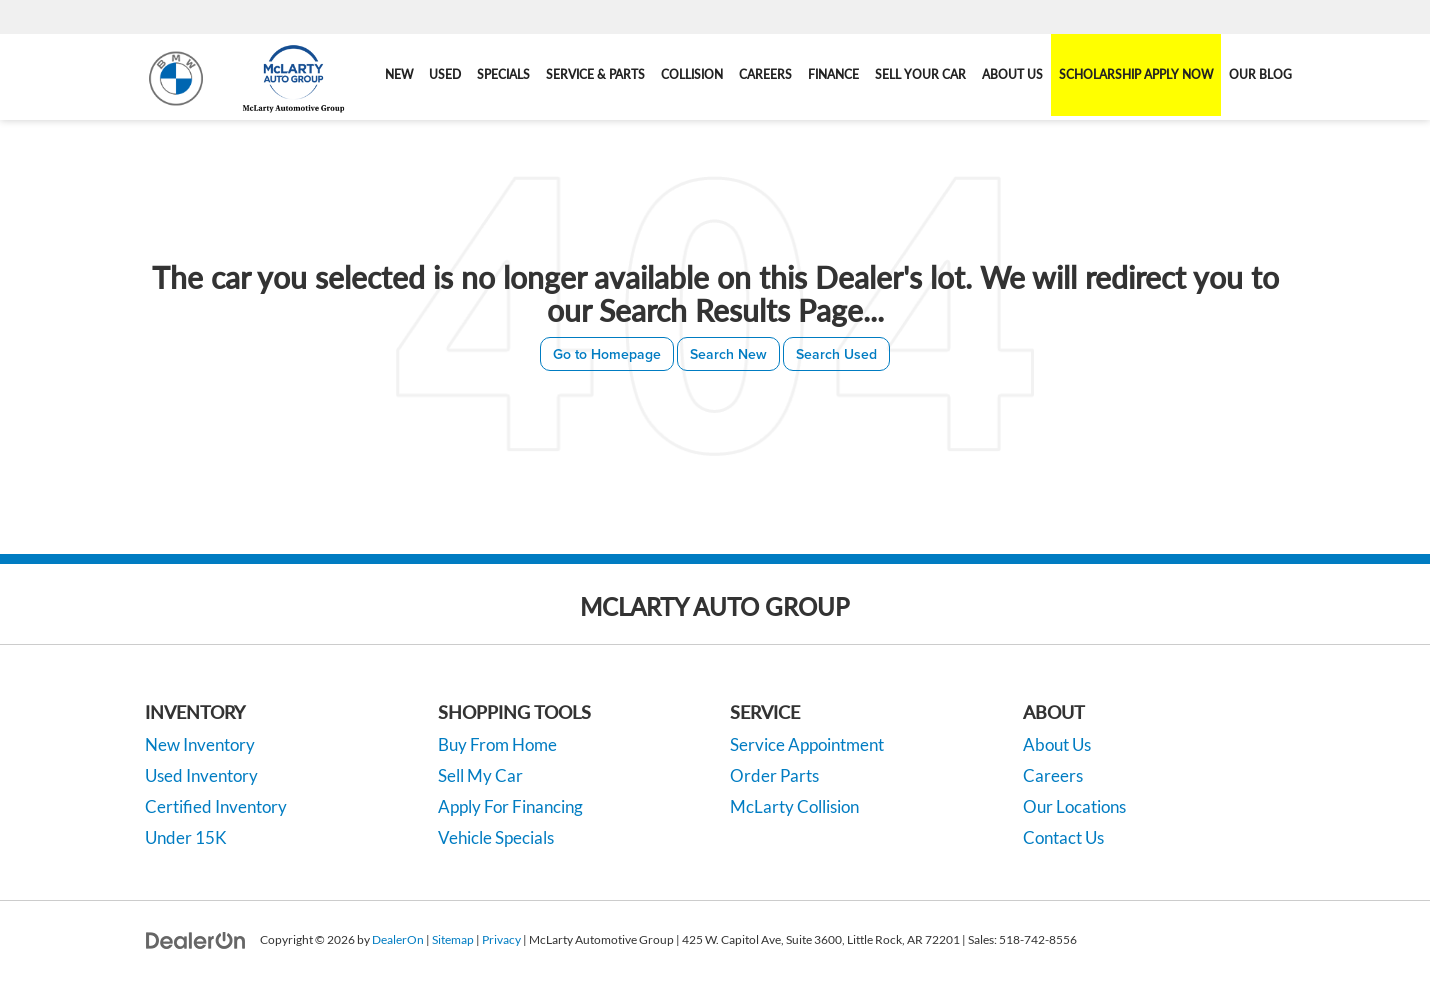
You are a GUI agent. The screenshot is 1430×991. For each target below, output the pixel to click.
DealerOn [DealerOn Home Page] (398, 939)
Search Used (836, 354)
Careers (765, 74)
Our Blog (1260, 74)
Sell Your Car (920, 74)
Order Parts (774, 775)
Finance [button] (833, 74)
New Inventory (200, 744)
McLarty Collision (794, 806)
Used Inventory (201, 775)
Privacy (501, 939)
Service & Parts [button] (595, 74)
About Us (1057, 744)
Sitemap (453, 939)
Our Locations (1074, 806)
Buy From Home (497, 744)
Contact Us (1063, 837)
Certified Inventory (216, 806)
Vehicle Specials (496, 837)
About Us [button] (1012, 74)
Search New (728, 354)
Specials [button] (503, 74)
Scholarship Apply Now (1136, 74)
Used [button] (445, 74)
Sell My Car (480, 775)
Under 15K (186, 837)
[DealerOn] (196, 938)
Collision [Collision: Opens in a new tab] (692, 74)
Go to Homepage (607, 354)
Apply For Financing (510, 806)
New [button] (399, 74)
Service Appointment (807, 744)
